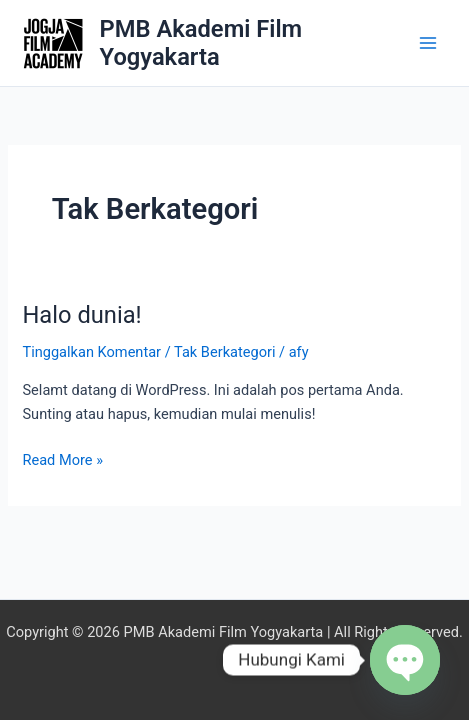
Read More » (62, 458)
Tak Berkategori (224, 352)
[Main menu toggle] (428, 43)
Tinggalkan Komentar (91, 352)
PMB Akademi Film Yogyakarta (201, 43)
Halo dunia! (81, 315)
